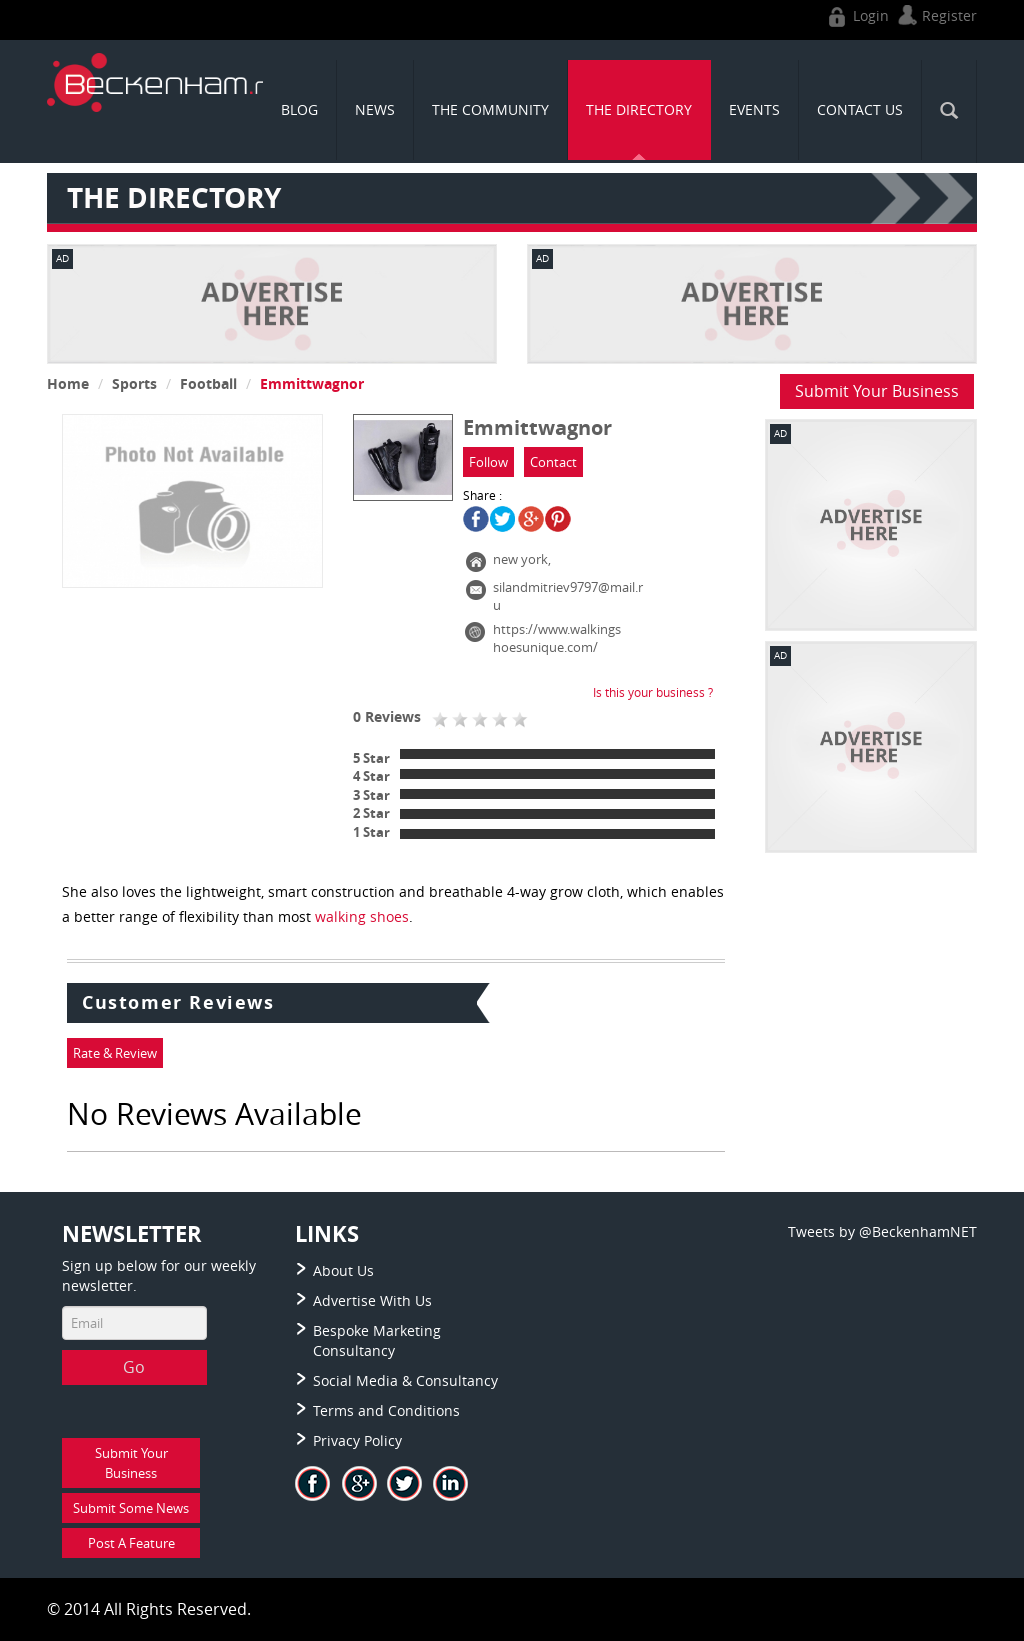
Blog (299, 109)
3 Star (371, 795)
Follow (488, 462)
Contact (553, 462)
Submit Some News (131, 1508)
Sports (134, 383)
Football (208, 383)
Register (935, 15)
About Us (343, 1270)
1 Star (371, 832)
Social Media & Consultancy (405, 1380)
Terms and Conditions (386, 1410)
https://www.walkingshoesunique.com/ (557, 638)
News (375, 109)
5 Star (371, 758)
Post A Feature (131, 1543)
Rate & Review (115, 1053)
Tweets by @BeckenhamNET (882, 1231)
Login (856, 15)
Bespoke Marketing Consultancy (377, 1340)
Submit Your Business (877, 391)
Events (754, 109)
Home (68, 383)
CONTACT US (860, 109)
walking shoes (362, 916)
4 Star (371, 776)
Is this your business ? (653, 692)
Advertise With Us (372, 1300)
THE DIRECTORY (639, 109)
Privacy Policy (357, 1440)
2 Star (371, 813)
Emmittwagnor (312, 383)
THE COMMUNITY (490, 109)
